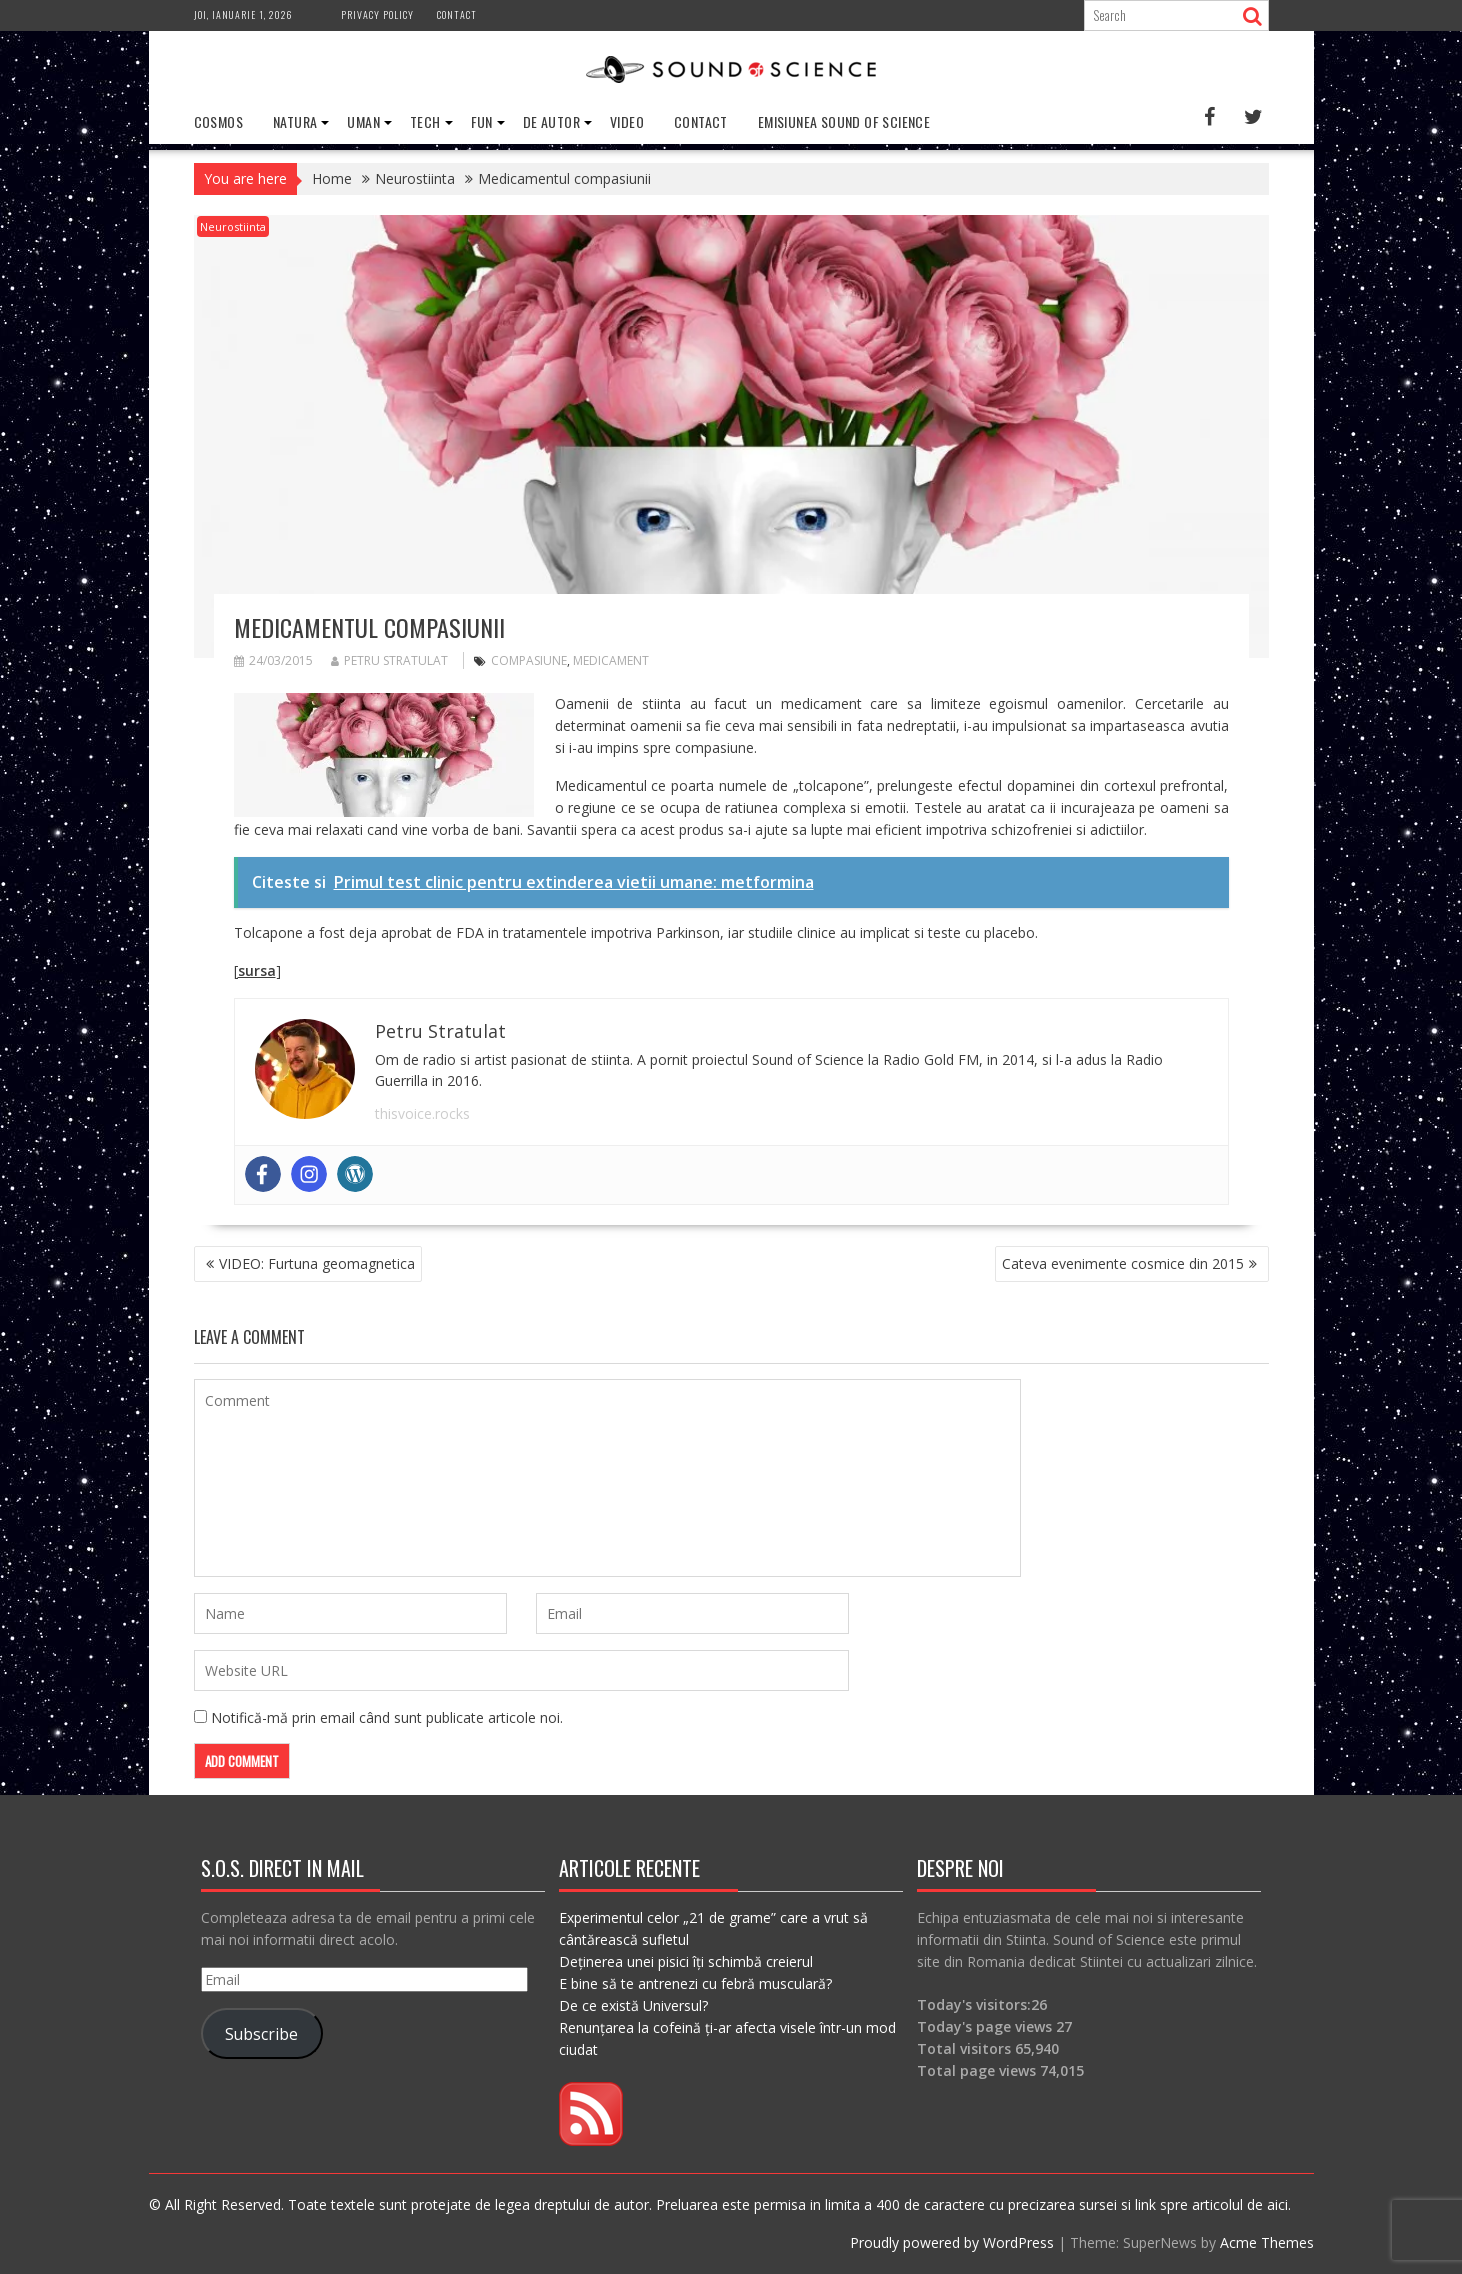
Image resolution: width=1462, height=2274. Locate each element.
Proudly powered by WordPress (952, 2242)
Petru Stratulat (389, 660)
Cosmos (218, 121)
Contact (457, 14)
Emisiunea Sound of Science (844, 121)
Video (627, 121)
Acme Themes (1267, 2242)
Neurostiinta (233, 226)
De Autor (551, 121)
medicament (611, 660)
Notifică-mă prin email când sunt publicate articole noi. (387, 1717)
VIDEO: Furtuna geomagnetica (317, 1263)
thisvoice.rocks (422, 1113)
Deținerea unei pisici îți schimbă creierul (686, 1961)
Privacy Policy (377, 14)
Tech (425, 121)
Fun (482, 121)
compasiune (529, 660)
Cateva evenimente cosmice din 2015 (1123, 1263)
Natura (295, 121)
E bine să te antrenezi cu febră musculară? (695, 1983)
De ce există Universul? (633, 2005)
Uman (363, 121)
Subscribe (261, 2033)
